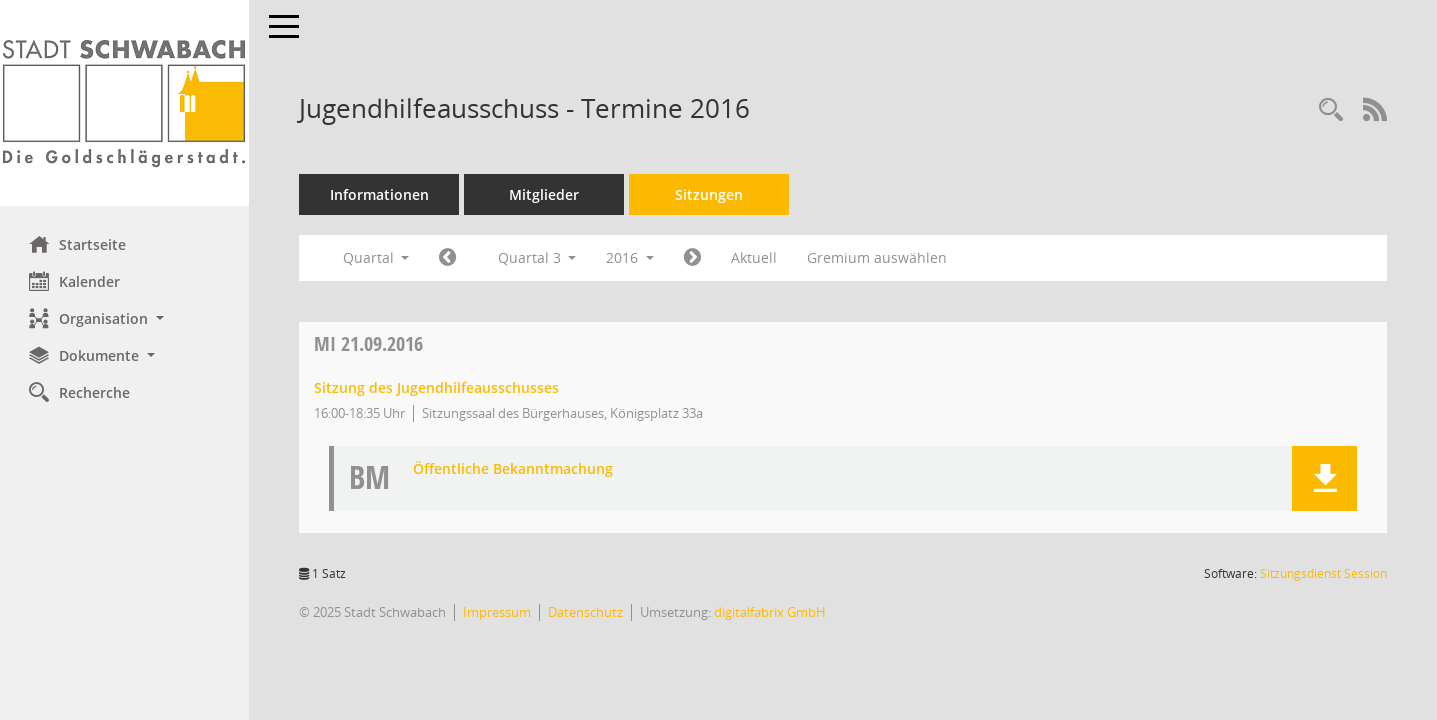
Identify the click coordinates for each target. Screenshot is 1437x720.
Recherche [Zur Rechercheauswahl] (80, 392)
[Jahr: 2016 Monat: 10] (693, 258)
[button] (125, 318)
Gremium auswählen (878, 257)
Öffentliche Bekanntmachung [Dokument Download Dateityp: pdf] (514, 469)
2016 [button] (631, 257)
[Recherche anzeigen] (1331, 110)
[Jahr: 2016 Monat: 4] (448, 258)
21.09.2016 (369, 343)
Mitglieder (545, 194)
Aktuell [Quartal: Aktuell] (755, 257)
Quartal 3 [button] (537, 257)
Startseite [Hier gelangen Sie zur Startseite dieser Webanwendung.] (78, 244)
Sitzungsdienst (1323, 573)
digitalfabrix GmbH (771, 612)
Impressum (498, 612)
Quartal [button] (376, 257)
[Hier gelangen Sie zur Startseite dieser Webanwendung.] (125, 103)
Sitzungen (710, 194)
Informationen (380, 194)
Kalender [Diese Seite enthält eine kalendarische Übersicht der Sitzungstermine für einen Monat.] (75, 281)
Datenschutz (586, 612)
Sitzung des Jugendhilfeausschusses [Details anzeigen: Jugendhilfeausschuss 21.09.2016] (437, 387)
